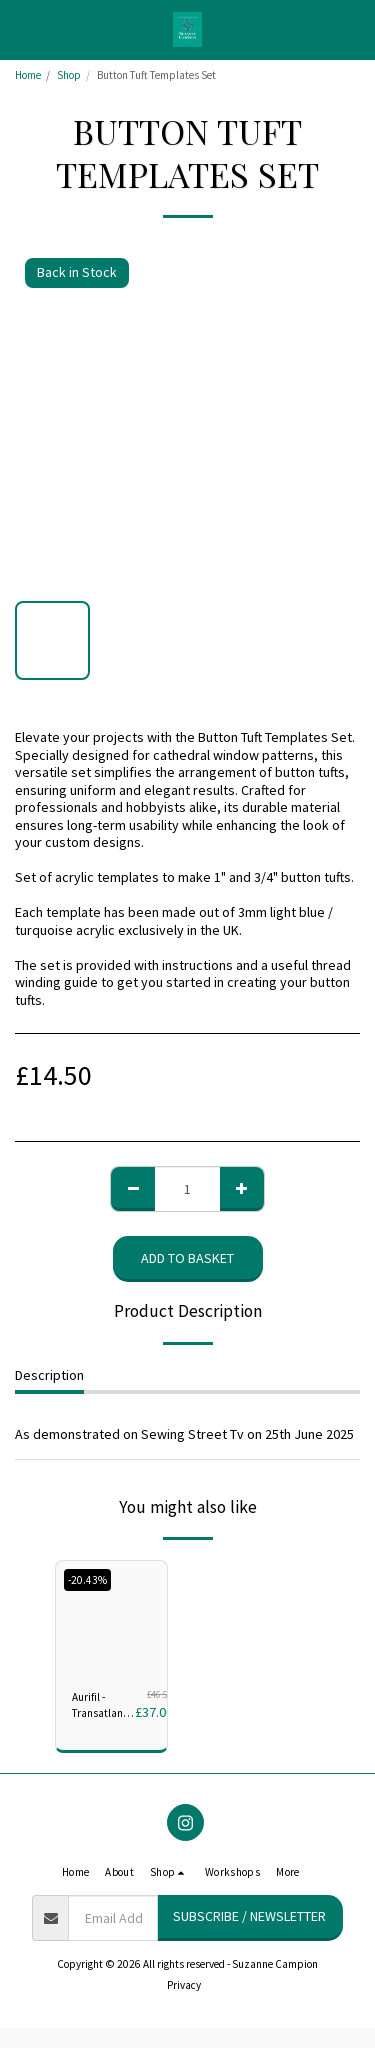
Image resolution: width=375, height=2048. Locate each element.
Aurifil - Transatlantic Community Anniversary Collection (103, 1706)
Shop (69, 75)
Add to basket (187, 1258)
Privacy (184, 1985)
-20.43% (87, 1580)
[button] (22, 28)
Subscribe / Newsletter (249, 1916)
